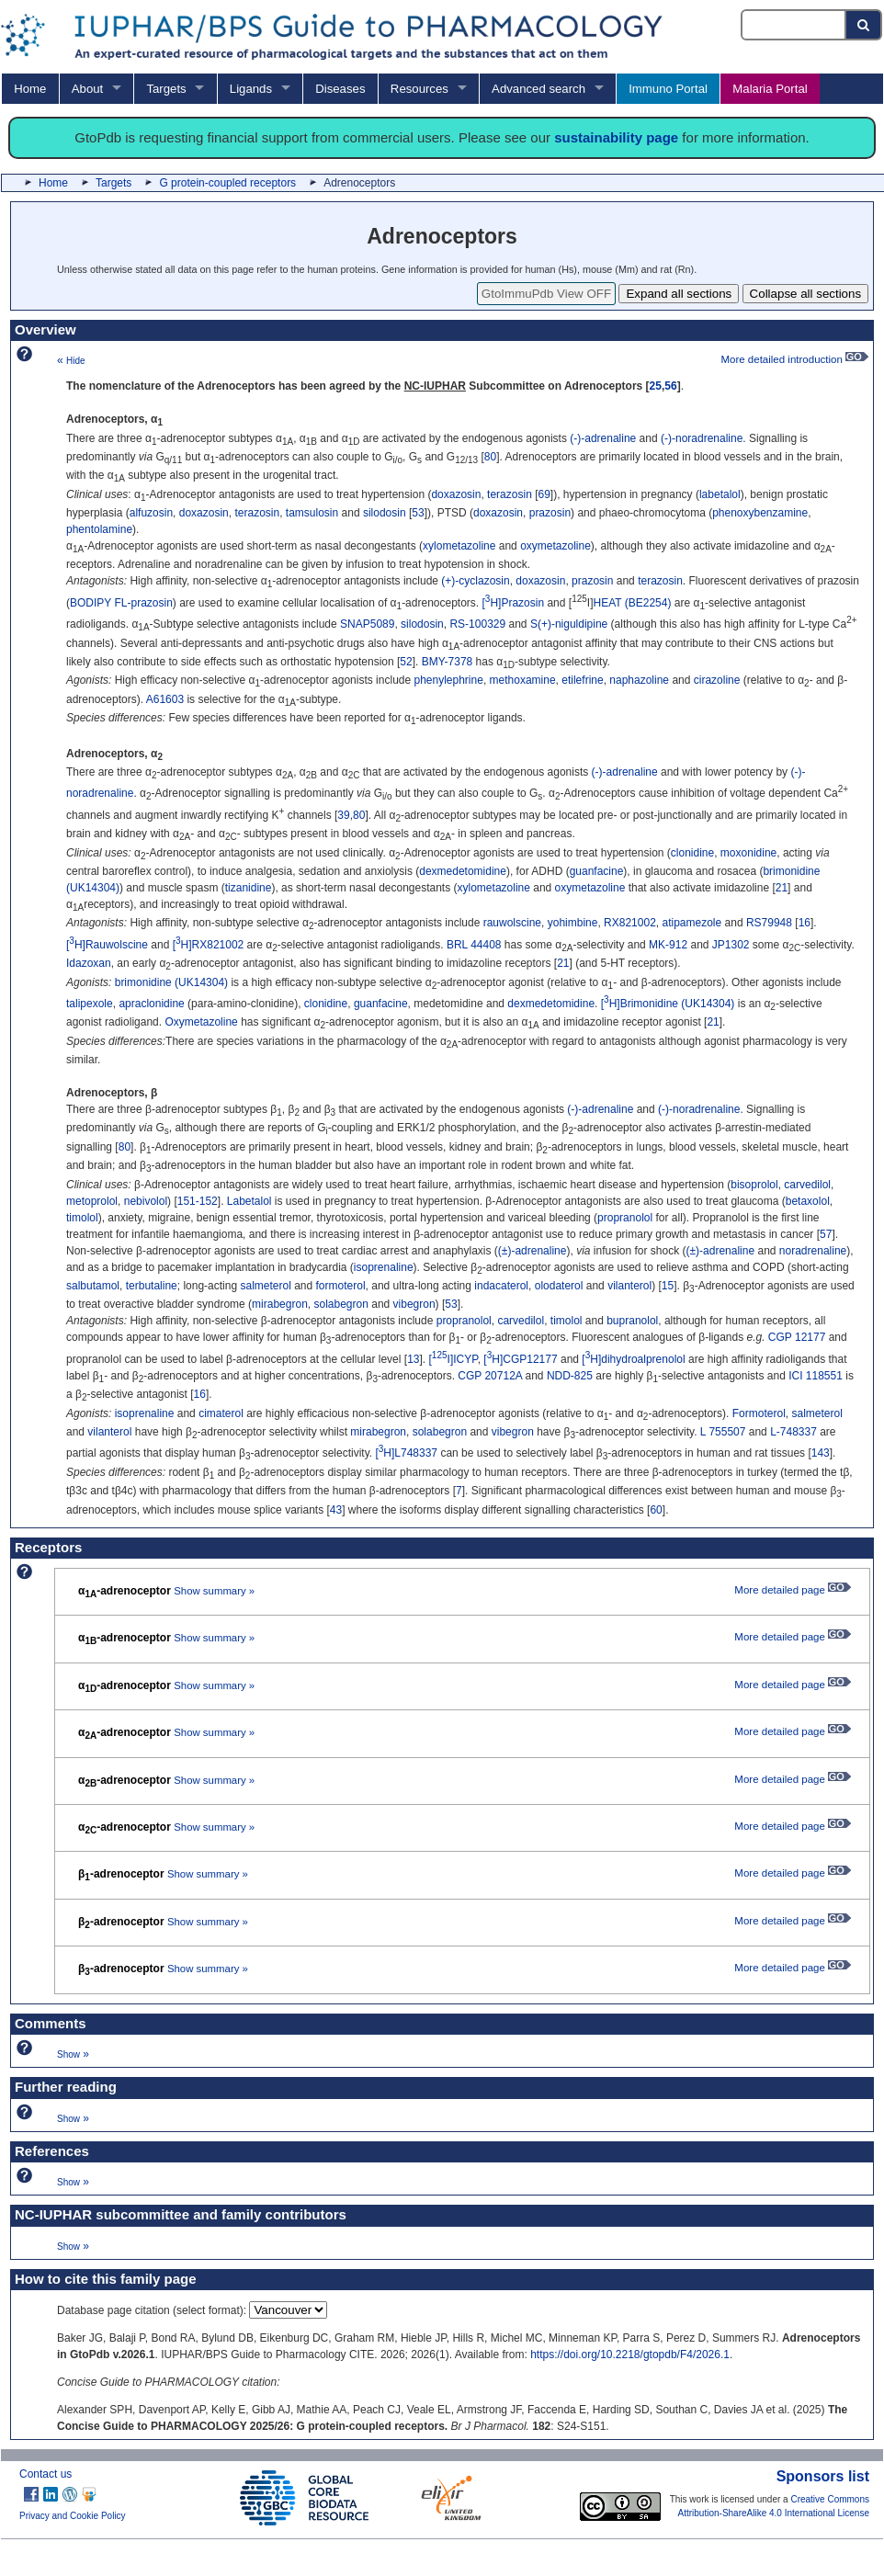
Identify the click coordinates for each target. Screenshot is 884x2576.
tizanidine (248, 887)
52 (406, 661)
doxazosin (456, 494)
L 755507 (723, 1431)
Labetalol (249, 1201)
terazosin (509, 494)
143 (820, 1453)
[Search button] (864, 24)
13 (413, 1359)
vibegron (414, 1304)
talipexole (89, 1003)
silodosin (384, 512)
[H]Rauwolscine (107, 944)
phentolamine (99, 529)
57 (826, 1234)
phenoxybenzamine (760, 512)
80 (490, 456)
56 (670, 386)
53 (418, 512)
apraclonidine (151, 1003)
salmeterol (265, 1285)
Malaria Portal (769, 89)
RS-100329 (477, 624)
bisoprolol (754, 1184)
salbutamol (92, 1285)
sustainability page (616, 137)
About (87, 89)
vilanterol (629, 1285)
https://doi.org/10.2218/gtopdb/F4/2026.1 (630, 2354)
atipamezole (691, 922)
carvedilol (807, 1184)
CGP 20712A (490, 1375)
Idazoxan (88, 963)
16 (804, 922)
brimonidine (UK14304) (171, 982)
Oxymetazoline (200, 1022)
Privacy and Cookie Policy (72, 2516)
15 (668, 1285)
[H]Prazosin (513, 602)
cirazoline (717, 680)
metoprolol (92, 1201)
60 (656, 1510)
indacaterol (501, 1285)
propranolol (624, 1217)
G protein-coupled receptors (227, 182)
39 (343, 815)
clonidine (692, 852)
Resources (419, 89)
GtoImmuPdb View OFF (546, 294)
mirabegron (280, 1304)
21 (782, 887)
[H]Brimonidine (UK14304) (668, 1003)
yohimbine (573, 922)
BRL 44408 (474, 944)
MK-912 (668, 944)
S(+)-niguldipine (568, 624)
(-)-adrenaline (603, 438)
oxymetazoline (555, 545)
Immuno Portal (668, 89)
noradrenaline (812, 1250)
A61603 (165, 699)
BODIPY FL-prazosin (121, 602)
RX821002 (630, 922)
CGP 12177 (797, 1337)
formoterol (341, 1285)
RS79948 (769, 922)
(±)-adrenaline (532, 1250)
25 (656, 386)
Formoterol (759, 1413)
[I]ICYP (453, 1359)
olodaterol (559, 1285)
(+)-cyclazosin (475, 580)
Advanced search (538, 89)
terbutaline (151, 1285)
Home (30, 89)
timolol (82, 1217)
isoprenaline (384, 1267)
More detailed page (792, 1589)
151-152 (197, 1201)
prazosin (550, 512)
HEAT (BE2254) (633, 602)
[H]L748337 (406, 1453)
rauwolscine (512, 922)
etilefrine (582, 680)
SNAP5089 (367, 624)
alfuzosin (151, 512)
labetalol (720, 494)
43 (336, 1510)
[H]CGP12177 (520, 1359)
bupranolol (632, 1320)
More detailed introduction (794, 359)
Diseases (340, 89)
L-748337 (793, 1431)
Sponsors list (822, 2476)
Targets (166, 89)
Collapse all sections (806, 294)
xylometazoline (459, 545)
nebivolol (145, 1201)
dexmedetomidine (462, 871)
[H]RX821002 (208, 944)
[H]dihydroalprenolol (633, 1359)
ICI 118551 (815, 1375)
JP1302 (731, 944)
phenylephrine (448, 680)
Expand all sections (678, 294)
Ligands (251, 89)
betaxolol (808, 1201)
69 (544, 494)
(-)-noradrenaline (701, 438)
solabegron (340, 1304)
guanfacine (597, 871)
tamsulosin (312, 512)
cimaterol (221, 1413)
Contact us (45, 2474)
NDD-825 (570, 1375)
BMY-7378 (447, 661)
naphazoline (639, 680)
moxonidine (748, 852)
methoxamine (523, 680)
